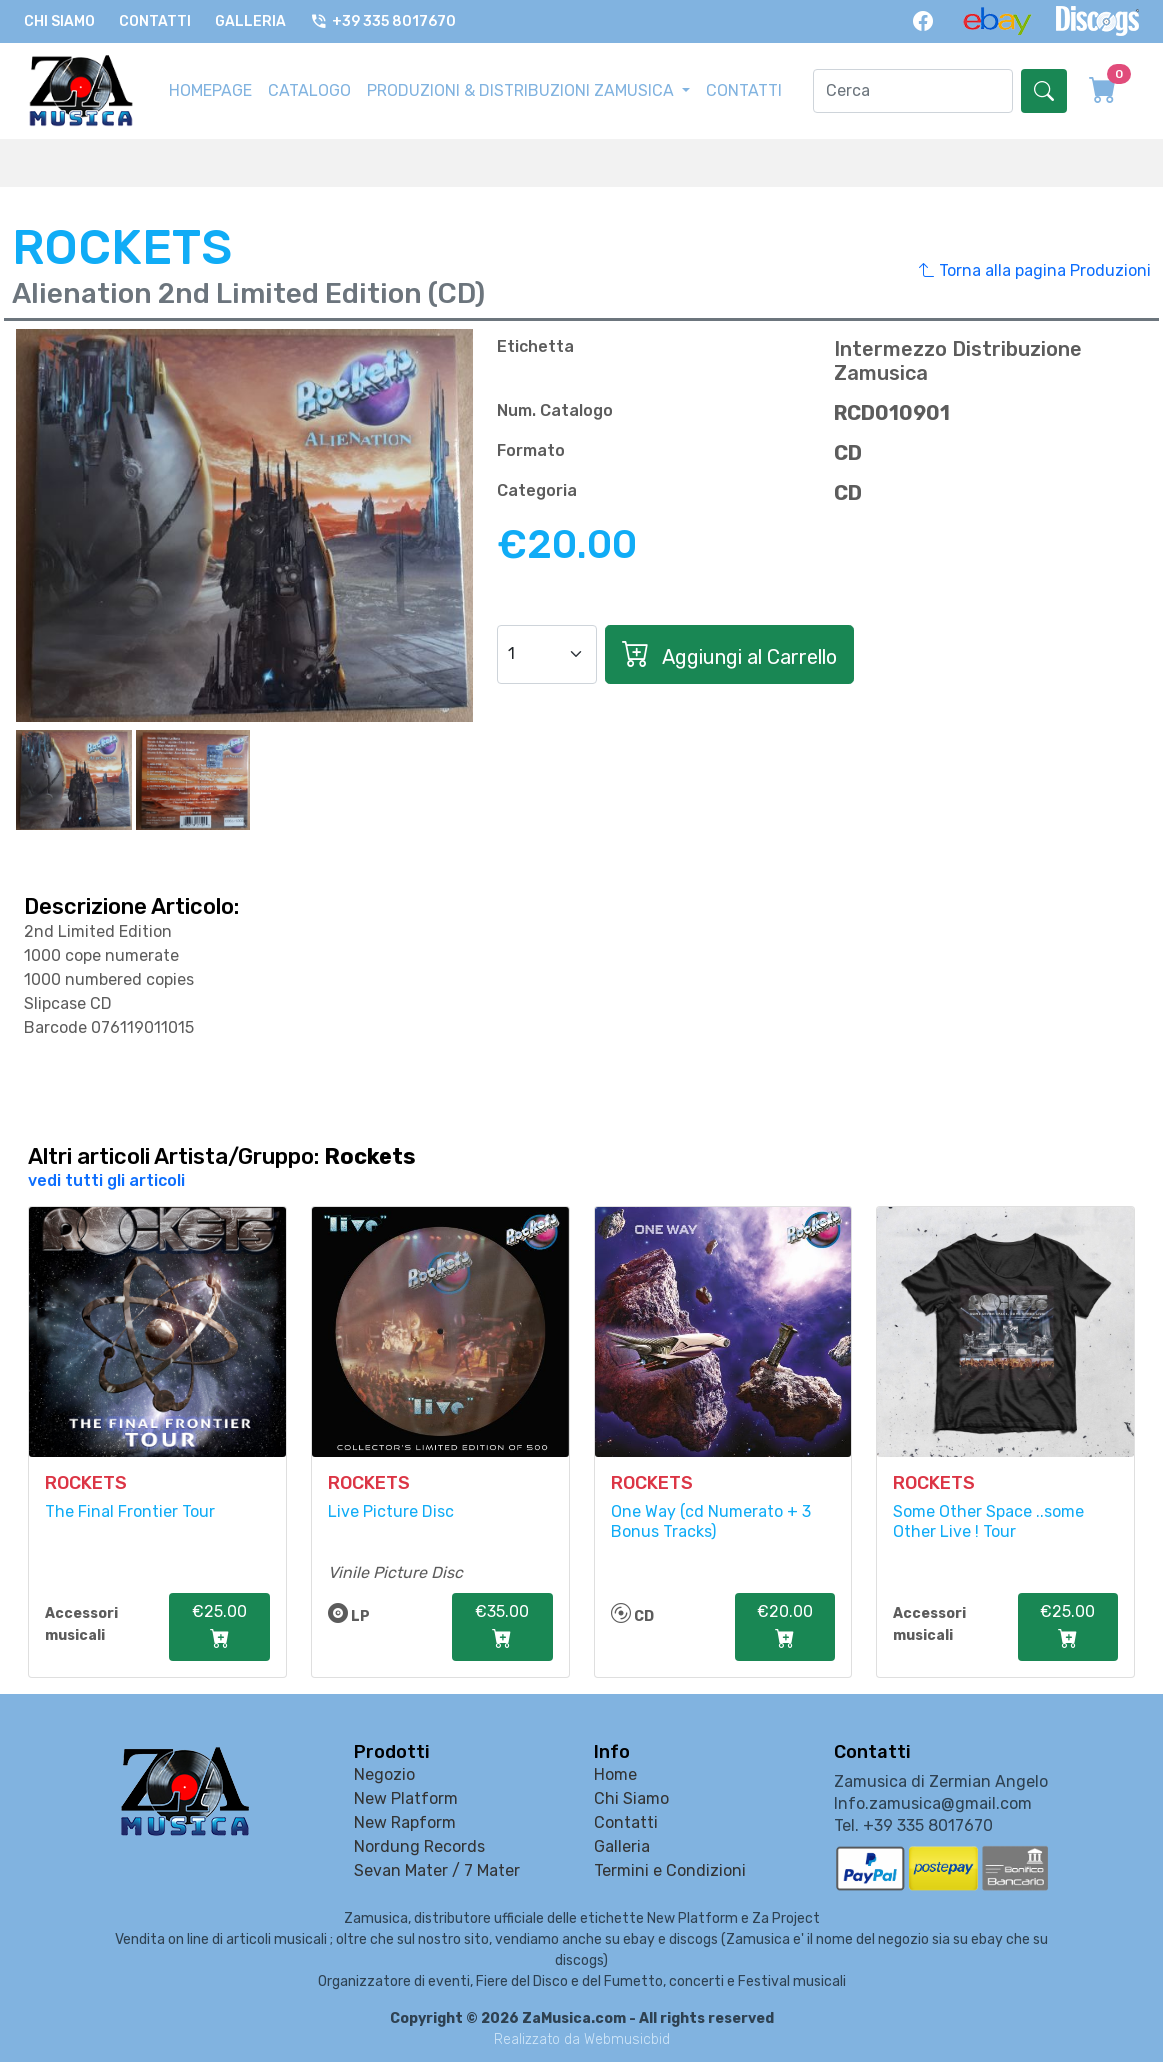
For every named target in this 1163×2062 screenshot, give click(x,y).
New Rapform (405, 1822)
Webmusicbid (627, 2039)
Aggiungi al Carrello (729, 655)
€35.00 (502, 1628)
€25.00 (219, 1628)
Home (615, 1774)
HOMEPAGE (210, 90)
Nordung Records (419, 1846)
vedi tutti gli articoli (106, 1180)
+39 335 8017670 (383, 21)
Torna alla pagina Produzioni (1035, 271)
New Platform (406, 1798)
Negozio (384, 1774)
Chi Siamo (59, 21)
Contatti (155, 21)
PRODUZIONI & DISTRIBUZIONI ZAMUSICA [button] (522, 90)
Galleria (250, 21)
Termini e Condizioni (670, 1870)
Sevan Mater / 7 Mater (437, 1870)
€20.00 (785, 1628)
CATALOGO (309, 90)
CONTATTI (744, 90)
